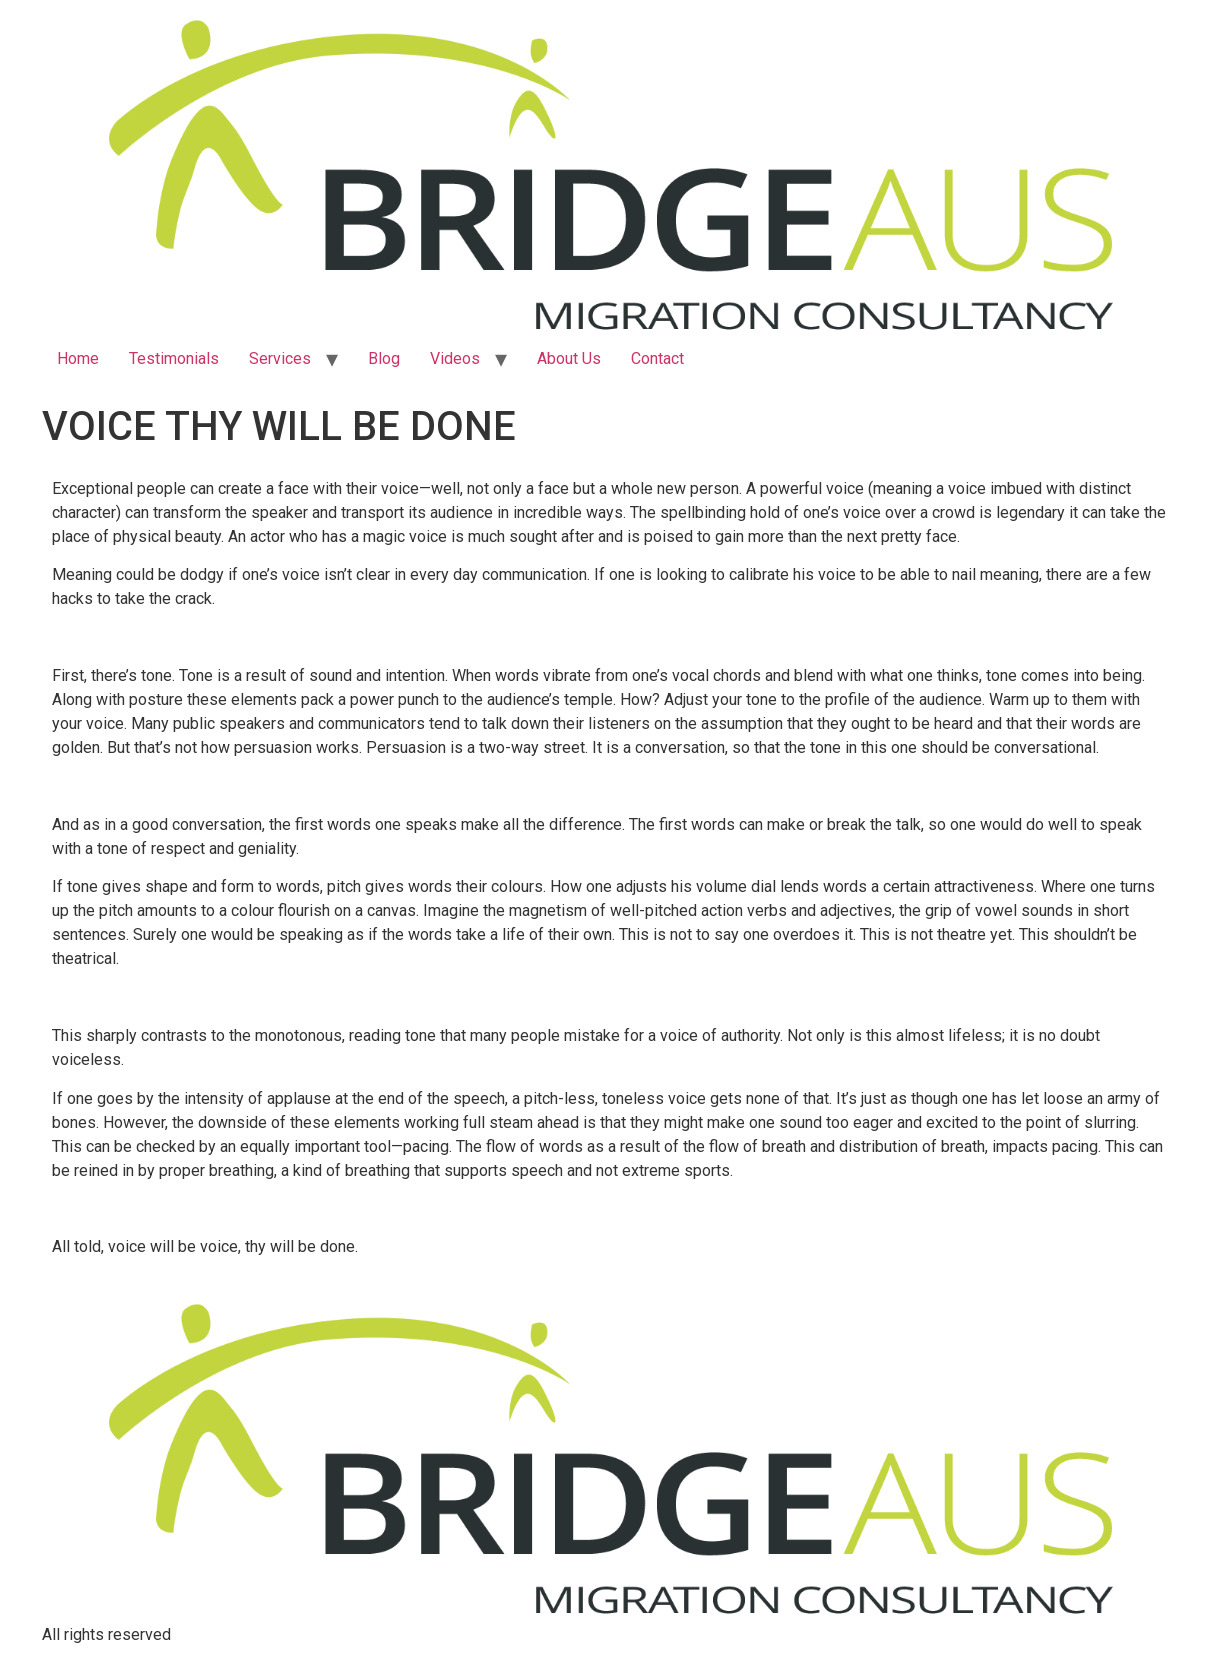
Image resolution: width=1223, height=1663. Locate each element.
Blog (384, 358)
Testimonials (174, 358)
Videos (455, 358)
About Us (569, 358)
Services (280, 358)
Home (78, 358)
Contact (657, 358)
